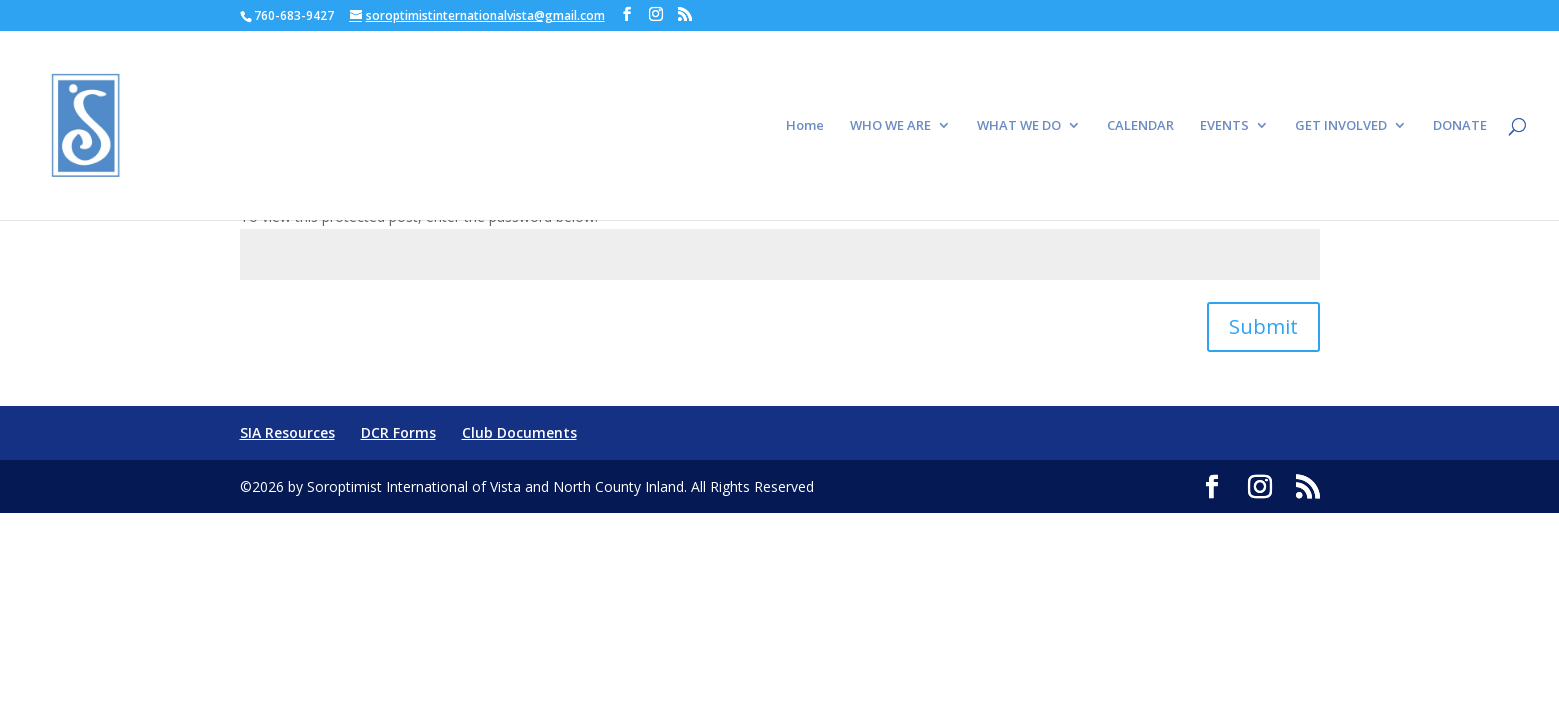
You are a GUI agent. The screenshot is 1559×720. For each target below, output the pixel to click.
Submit (1263, 326)
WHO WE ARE (890, 126)
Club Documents (519, 432)
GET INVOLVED (1341, 126)
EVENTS (1224, 126)
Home (805, 126)
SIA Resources (287, 432)
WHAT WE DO (1019, 126)
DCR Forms (398, 432)
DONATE (1460, 126)
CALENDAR (1140, 126)
